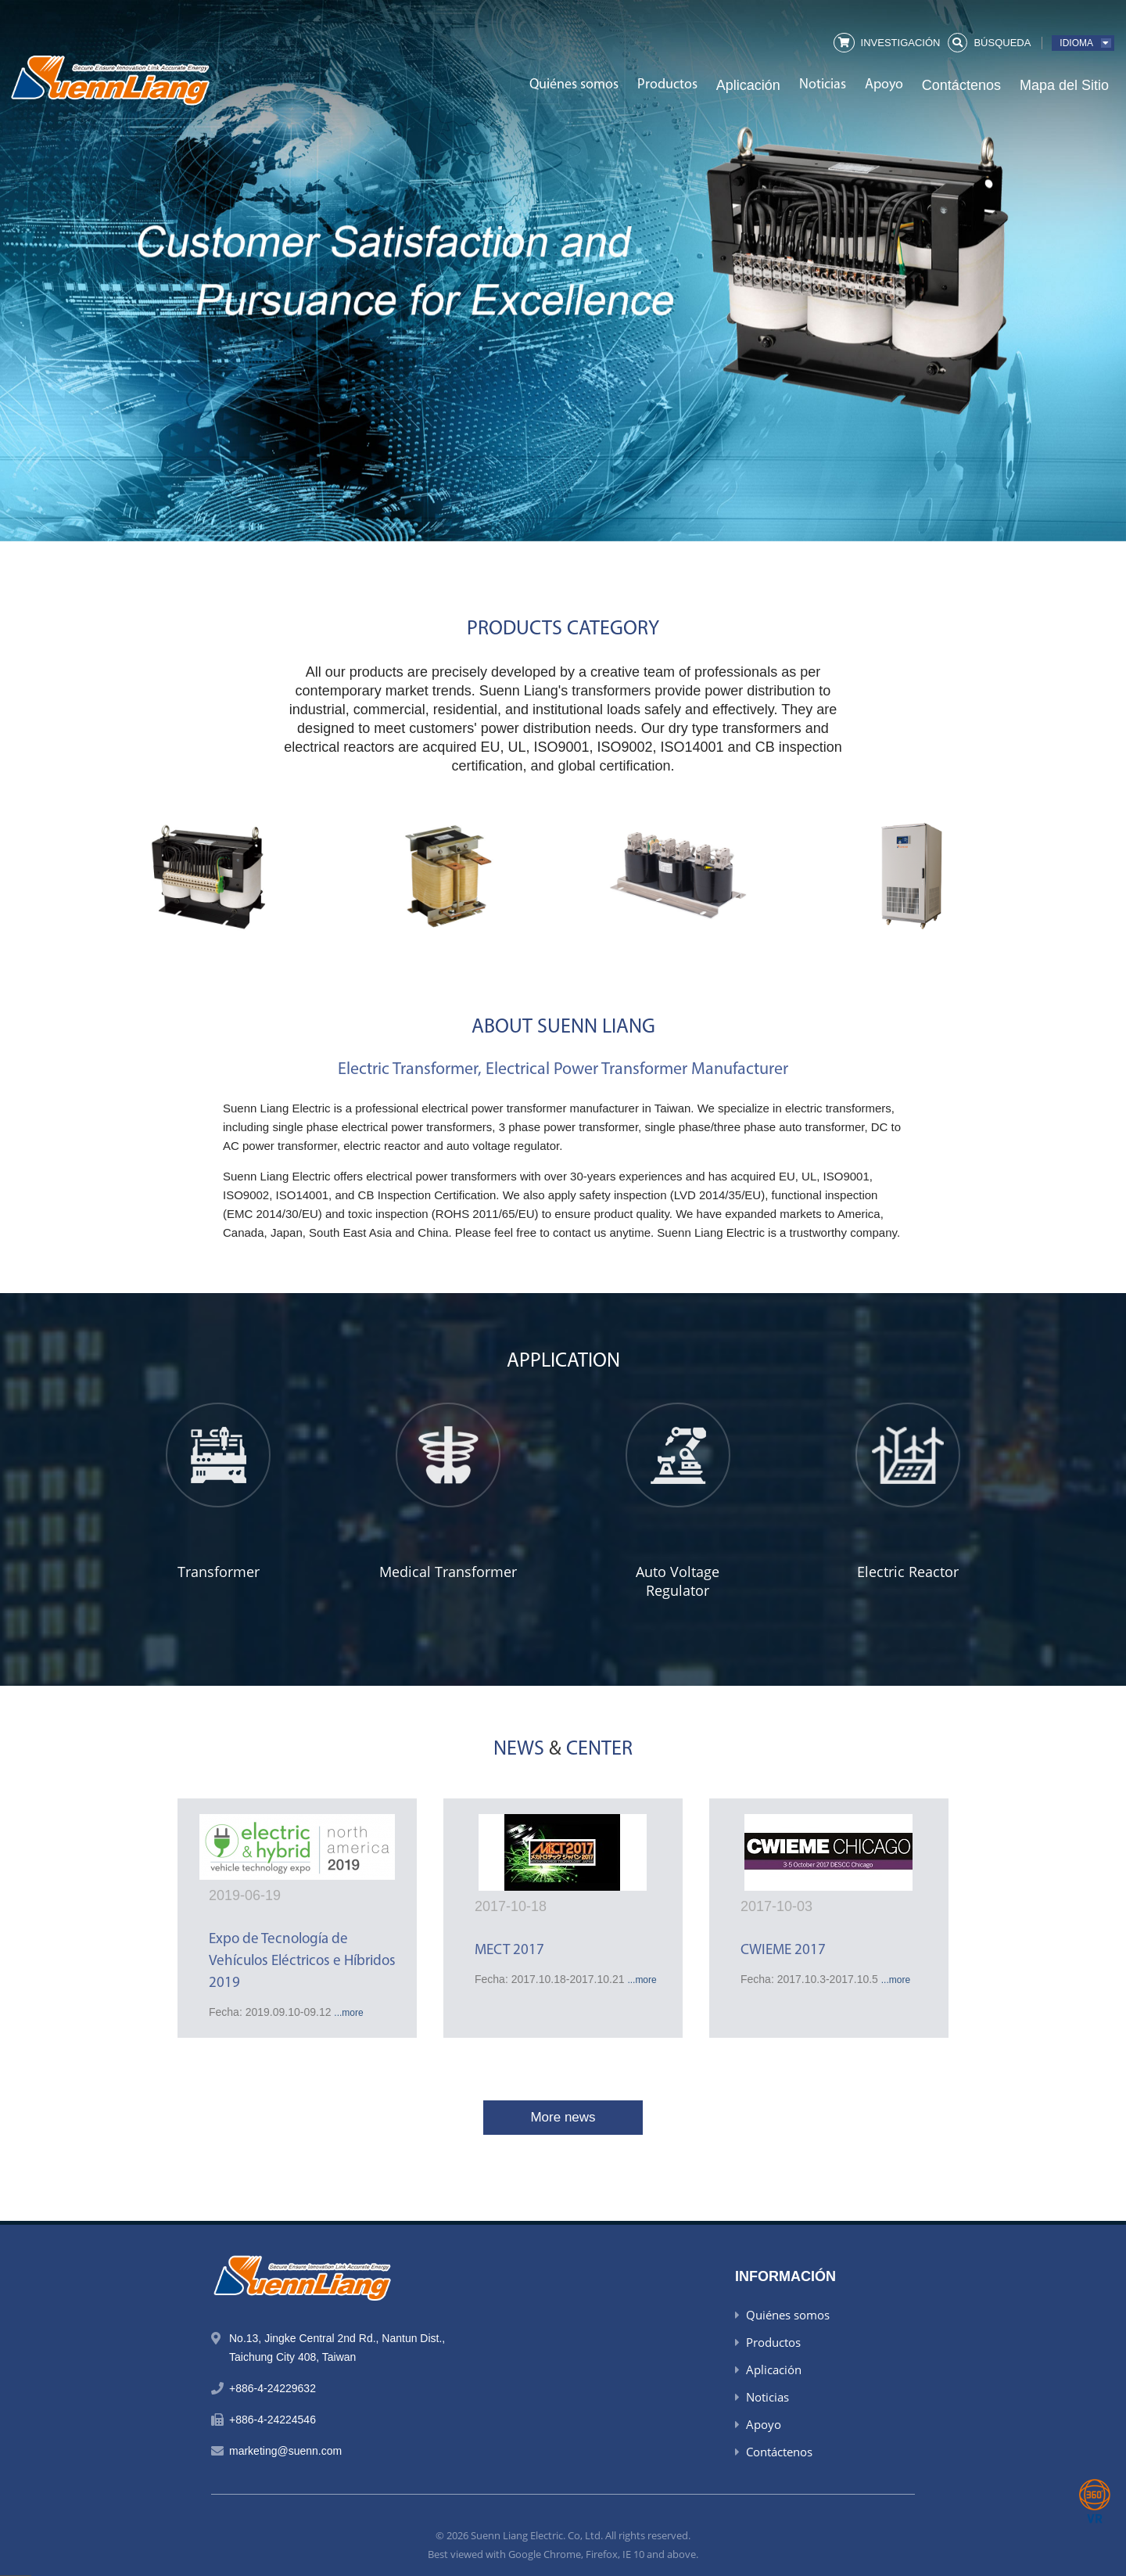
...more (348, 2012)
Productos (667, 84)
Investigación (901, 43)
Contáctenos (961, 85)
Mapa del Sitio (1064, 85)
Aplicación (748, 85)
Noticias (822, 84)
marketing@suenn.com (285, 2451)
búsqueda (1002, 43)
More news (562, 2117)
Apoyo (884, 84)
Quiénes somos (574, 84)
